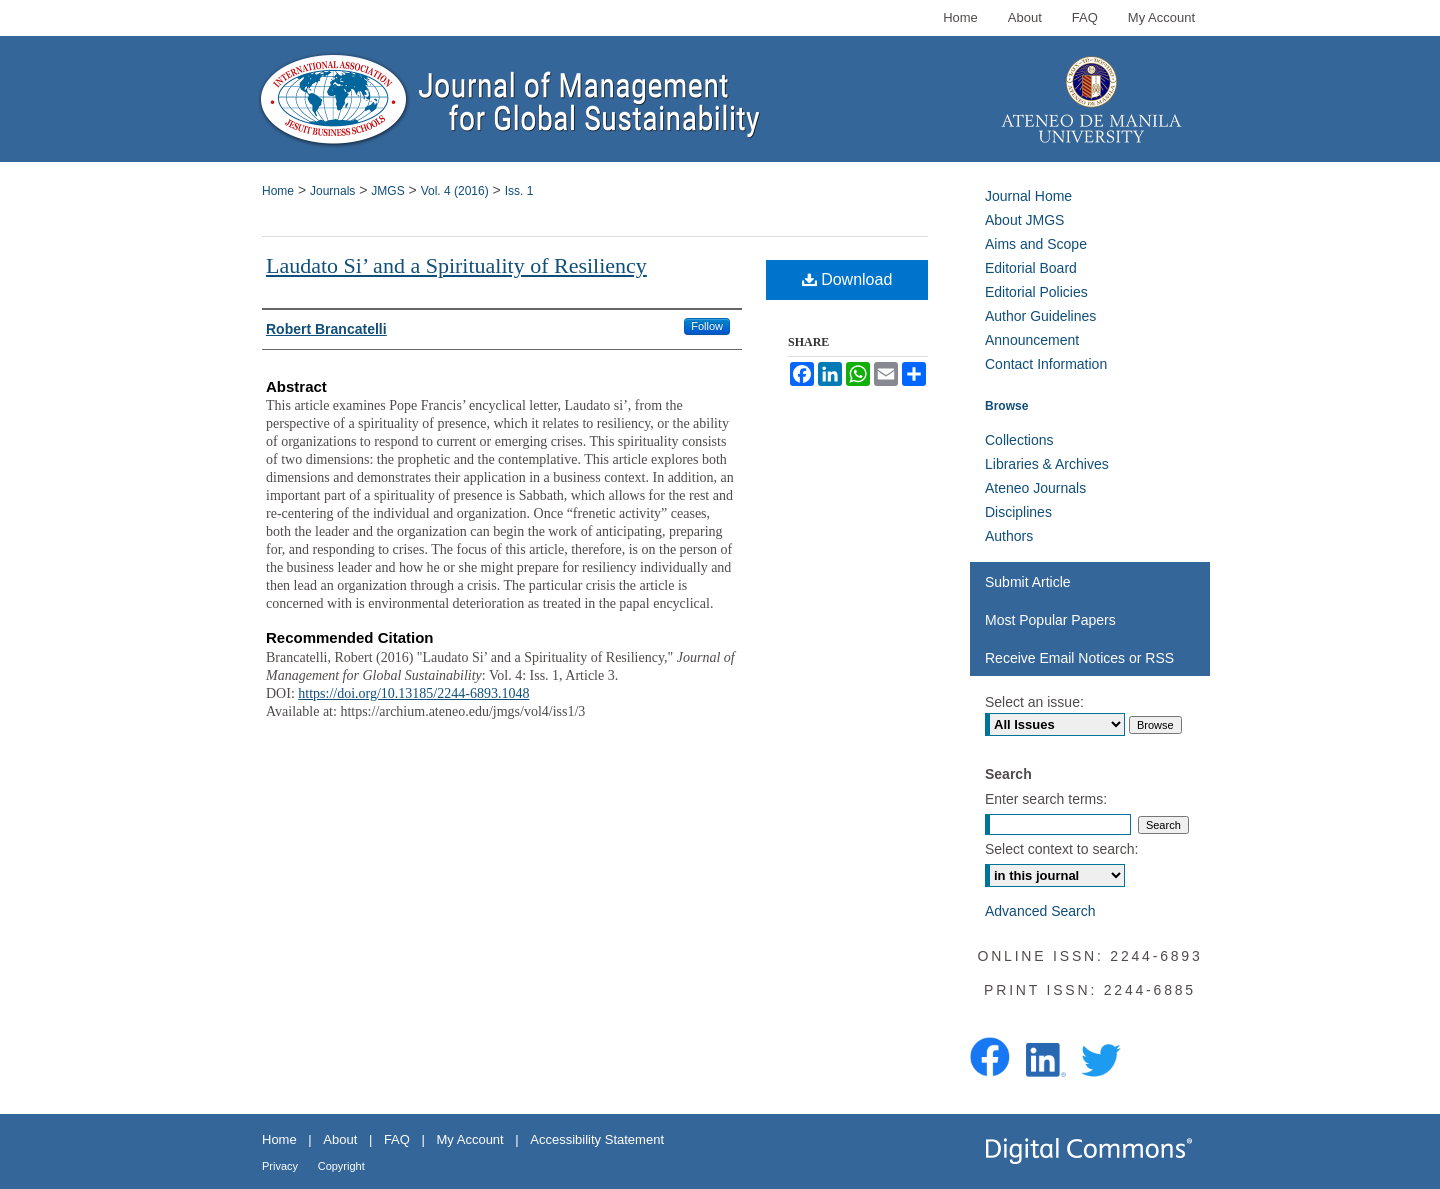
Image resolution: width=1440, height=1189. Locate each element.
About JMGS (1024, 220)
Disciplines (1018, 512)
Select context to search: (1061, 849)
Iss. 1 (519, 191)
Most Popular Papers (1050, 620)
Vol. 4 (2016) (455, 191)
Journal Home (1028, 196)
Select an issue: (1034, 702)
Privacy (280, 1166)
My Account (470, 1139)
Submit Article (1028, 582)
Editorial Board (1031, 268)
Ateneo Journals (1035, 488)
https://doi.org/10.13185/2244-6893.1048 (413, 693)
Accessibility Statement (597, 1139)
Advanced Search (1040, 911)
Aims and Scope (1036, 244)
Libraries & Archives (1047, 464)
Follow (707, 326)
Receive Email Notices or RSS (1079, 658)
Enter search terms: (1046, 799)
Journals (332, 191)
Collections (1019, 440)
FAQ (397, 1139)
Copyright (341, 1166)
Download (847, 279)
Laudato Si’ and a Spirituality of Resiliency (456, 265)
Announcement (1032, 340)
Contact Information (1046, 364)
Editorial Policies (1036, 292)
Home (278, 191)
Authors (1009, 536)
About (340, 1139)
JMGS (387, 191)
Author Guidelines (1040, 316)
